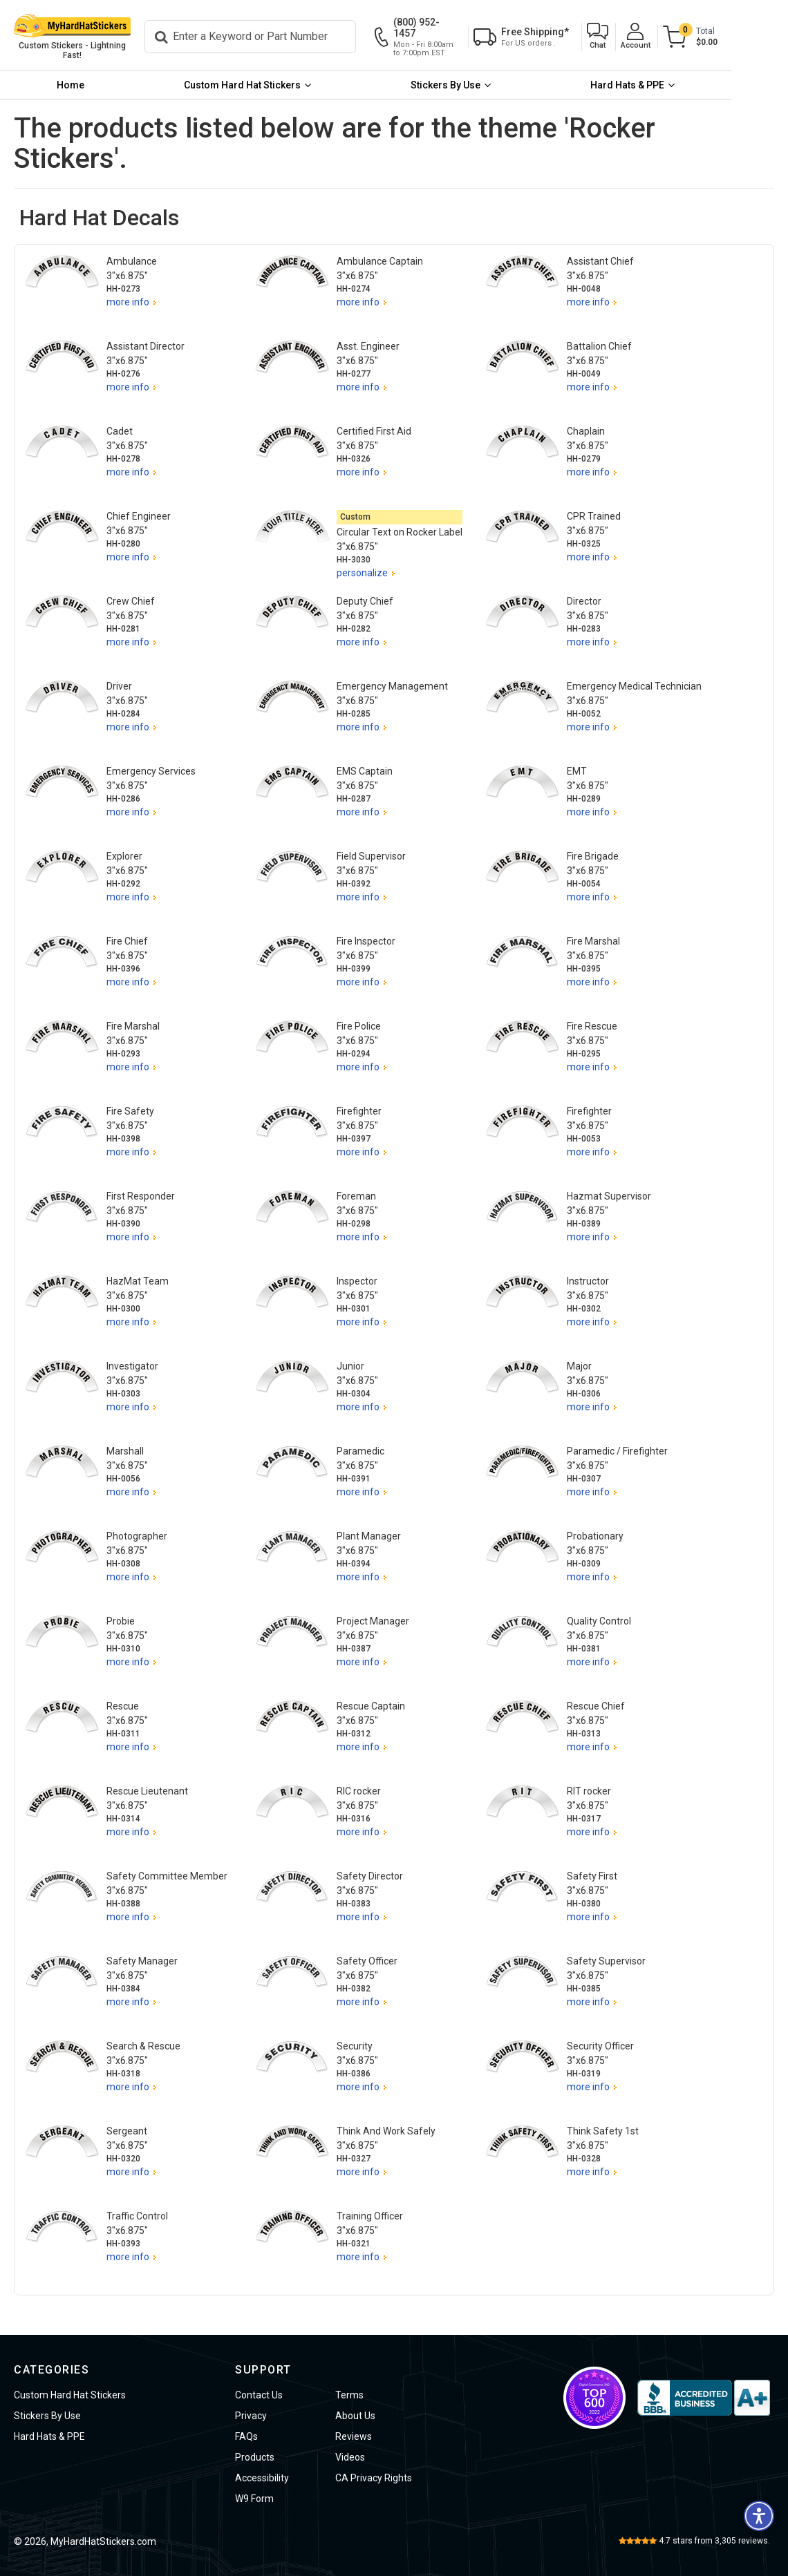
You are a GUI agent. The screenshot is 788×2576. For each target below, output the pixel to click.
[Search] (282, 37)
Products (254, 2457)
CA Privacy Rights (373, 2477)
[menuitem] (78, 86)
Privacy (251, 2415)
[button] (654, 37)
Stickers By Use (481, 86)
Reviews (353, 2436)
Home (77, 86)
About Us (355, 2415)
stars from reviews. (714, 2541)
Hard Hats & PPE (677, 86)
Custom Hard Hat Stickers (263, 86)
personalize (362, 574)
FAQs (246, 2436)
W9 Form (254, 2498)
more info (127, 303)
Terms (349, 2394)
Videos (350, 2457)
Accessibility (262, 2477)
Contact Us (259, 2394)
